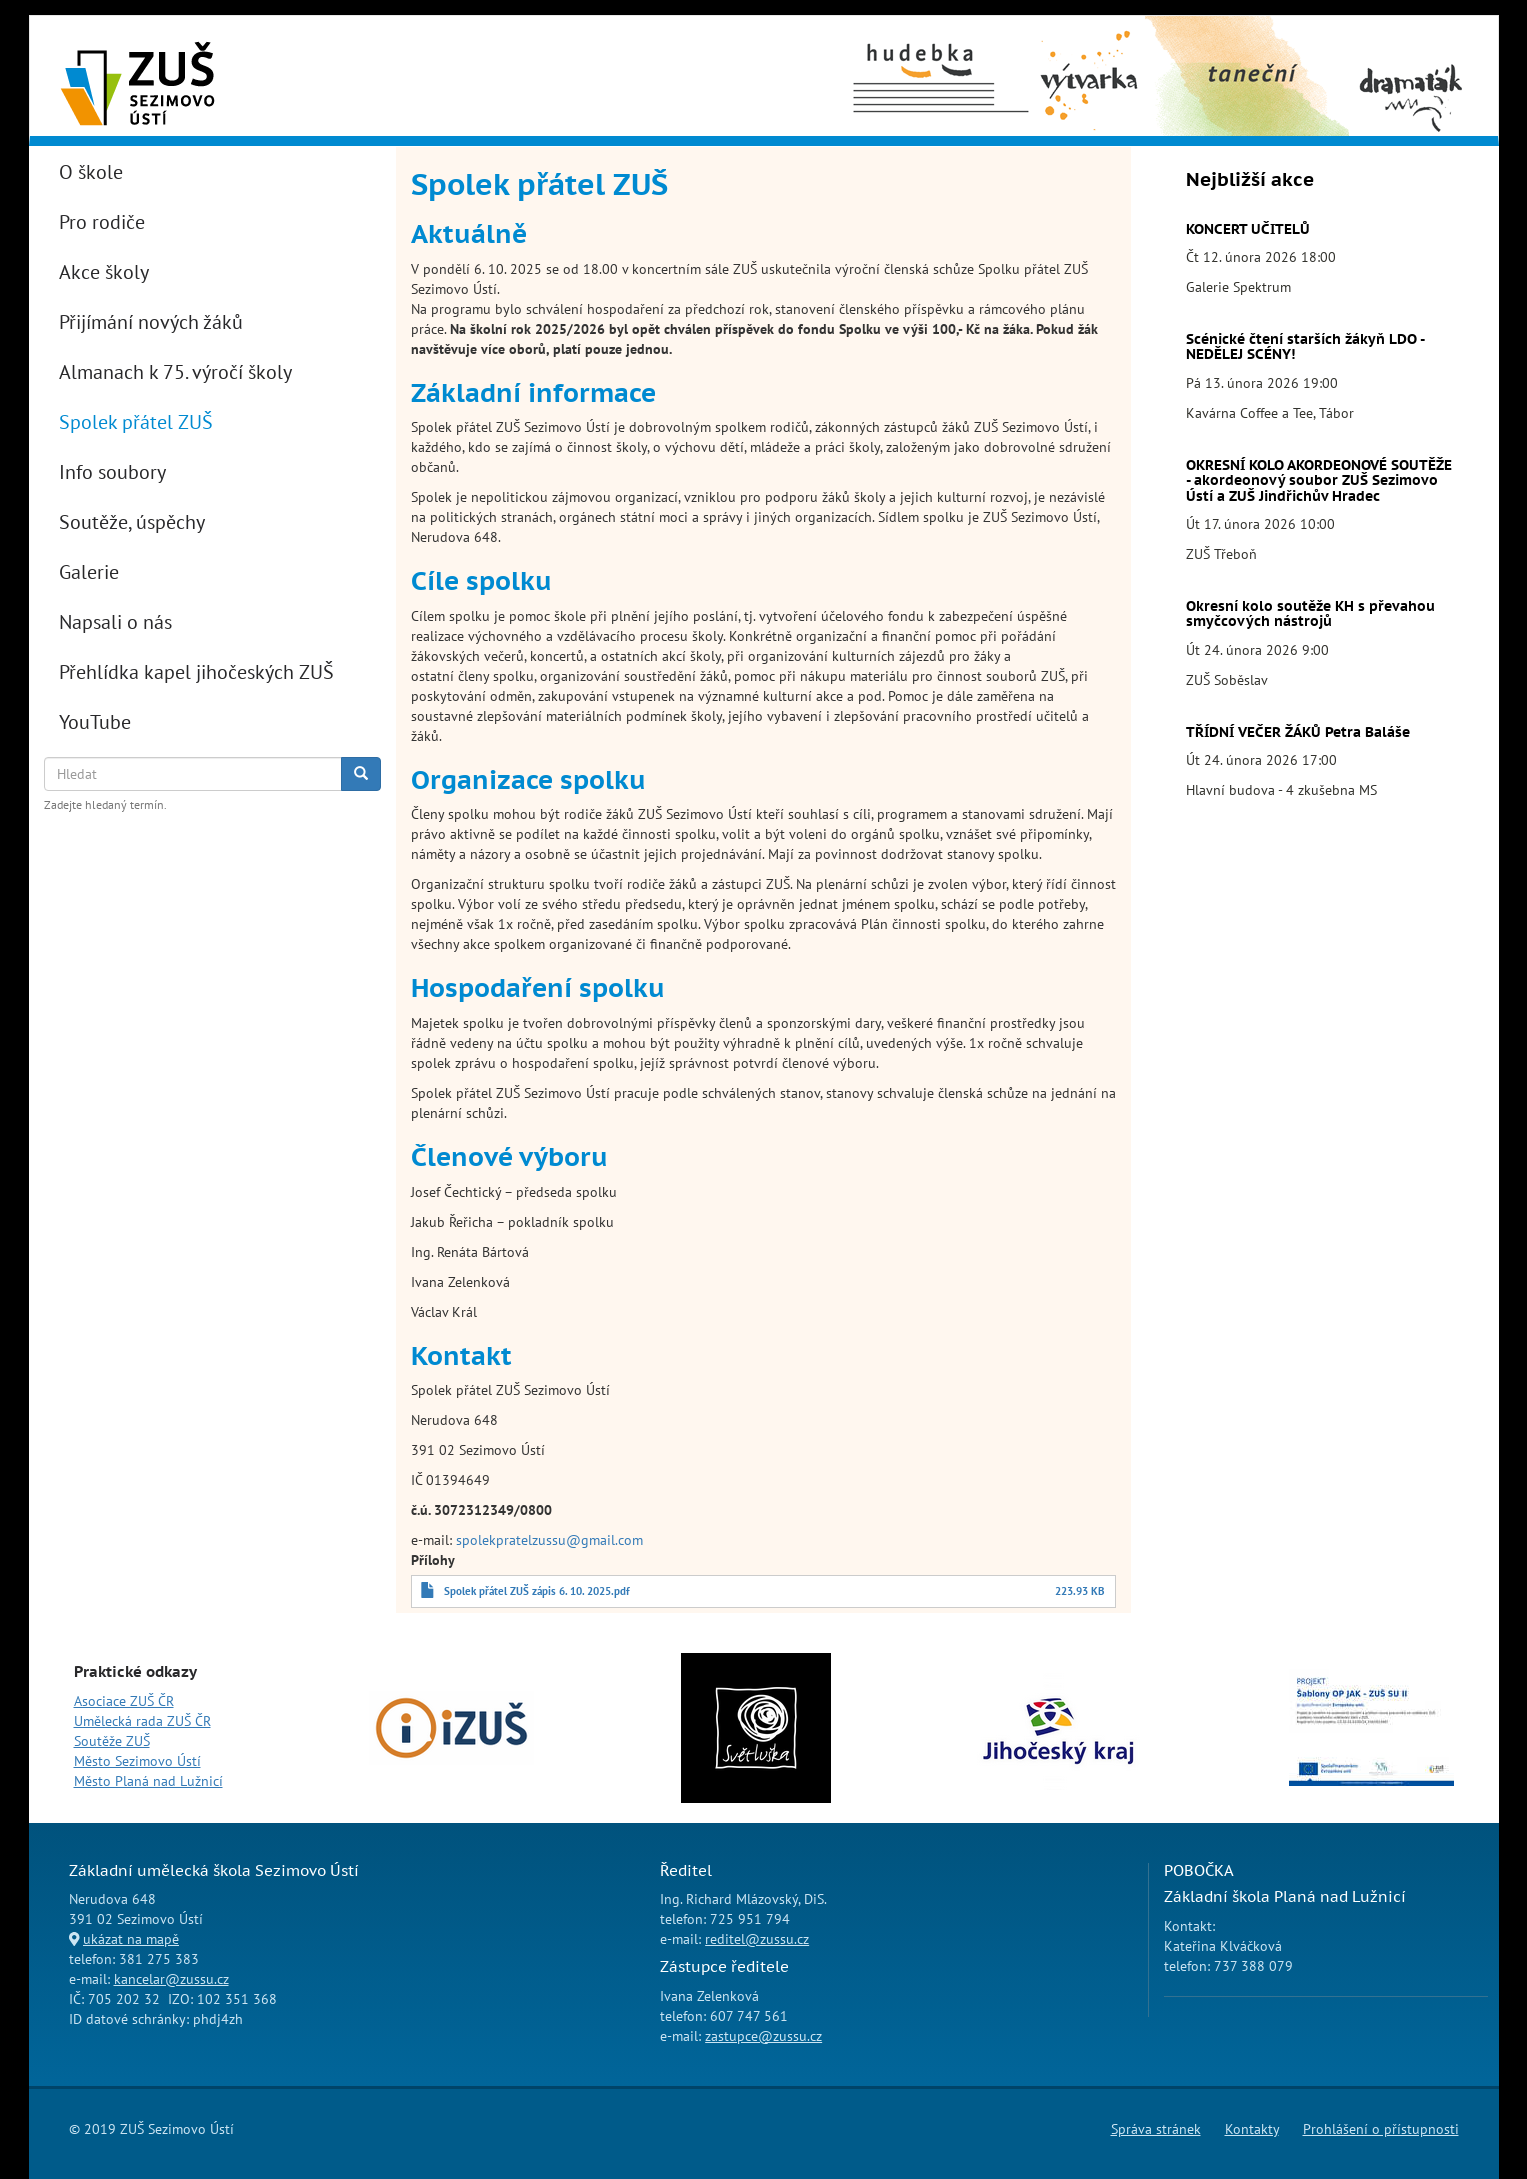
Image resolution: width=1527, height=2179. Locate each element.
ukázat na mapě (131, 1939)
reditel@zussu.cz (757, 1939)
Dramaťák (1409, 41)
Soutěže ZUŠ (112, 1741)
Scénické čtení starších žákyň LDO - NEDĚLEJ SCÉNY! (1305, 346)
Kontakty (1252, 2129)
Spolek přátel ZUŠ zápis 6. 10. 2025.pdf (537, 1591)
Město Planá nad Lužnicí (148, 1781)
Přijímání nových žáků (151, 322)
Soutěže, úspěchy (132, 522)
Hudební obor (922, 41)
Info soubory (112, 472)
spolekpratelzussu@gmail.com (549, 1540)
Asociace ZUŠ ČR (124, 1701)
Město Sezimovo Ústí (137, 1761)
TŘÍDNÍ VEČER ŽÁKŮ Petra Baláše (1298, 732)
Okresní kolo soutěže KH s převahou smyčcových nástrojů (1310, 613)
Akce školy (104, 272)
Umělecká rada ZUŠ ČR (142, 1721)
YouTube (95, 722)
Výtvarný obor (1090, 51)
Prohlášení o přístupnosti (1381, 2129)
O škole (91, 172)
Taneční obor (1215, 41)
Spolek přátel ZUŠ (136, 422)
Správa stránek (1156, 2129)
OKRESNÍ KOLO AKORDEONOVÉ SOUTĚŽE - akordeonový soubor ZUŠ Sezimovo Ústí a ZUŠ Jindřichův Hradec (1319, 480)
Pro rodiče (102, 222)
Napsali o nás (115, 622)
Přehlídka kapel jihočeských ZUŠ (196, 672)
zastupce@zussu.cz (763, 2036)
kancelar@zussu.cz (171, 1979)
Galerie (89, 572)
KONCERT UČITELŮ (1248, 229)
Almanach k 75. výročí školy (175, 372)
